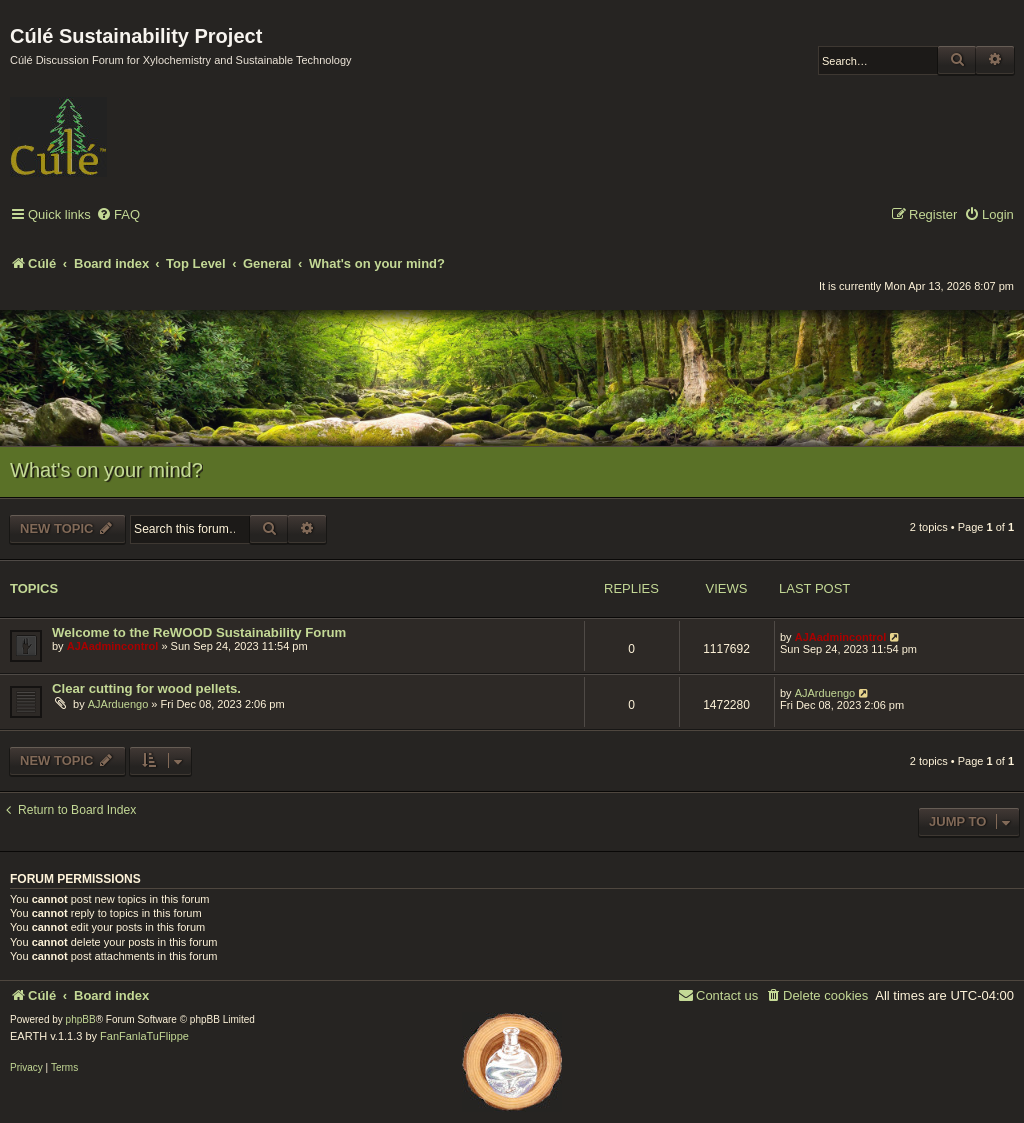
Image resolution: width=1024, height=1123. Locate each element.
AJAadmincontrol (113, 646)
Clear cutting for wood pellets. (146, 688)
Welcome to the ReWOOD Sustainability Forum (199, 632)
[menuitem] (118, 215)
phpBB (81, 1019)
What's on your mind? (106, 470)
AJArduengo (118, 704)
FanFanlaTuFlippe (144, 1036)
